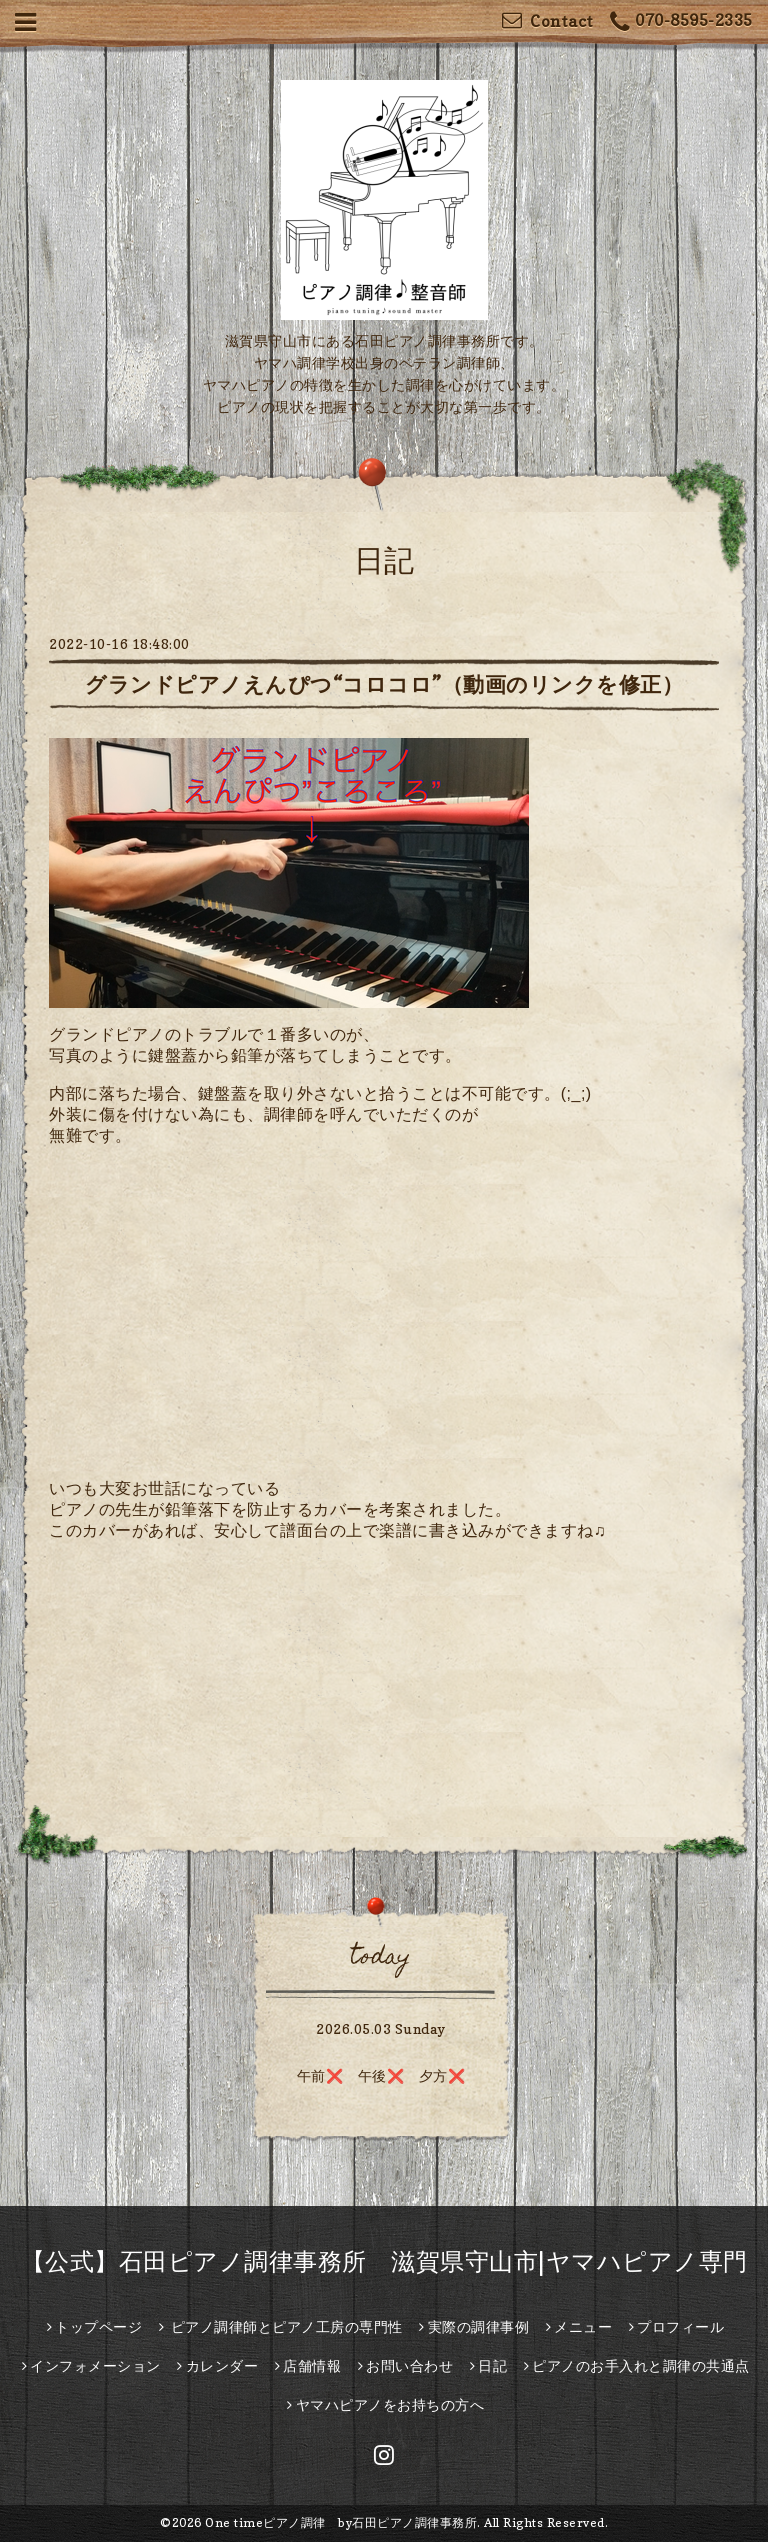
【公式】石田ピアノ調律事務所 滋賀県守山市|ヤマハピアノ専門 (384, 2261)
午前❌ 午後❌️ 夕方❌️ (381, 2075)
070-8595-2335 (681, 22)
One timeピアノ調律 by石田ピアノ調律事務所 (341, 2522)
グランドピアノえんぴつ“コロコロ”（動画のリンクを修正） (384, 684)
